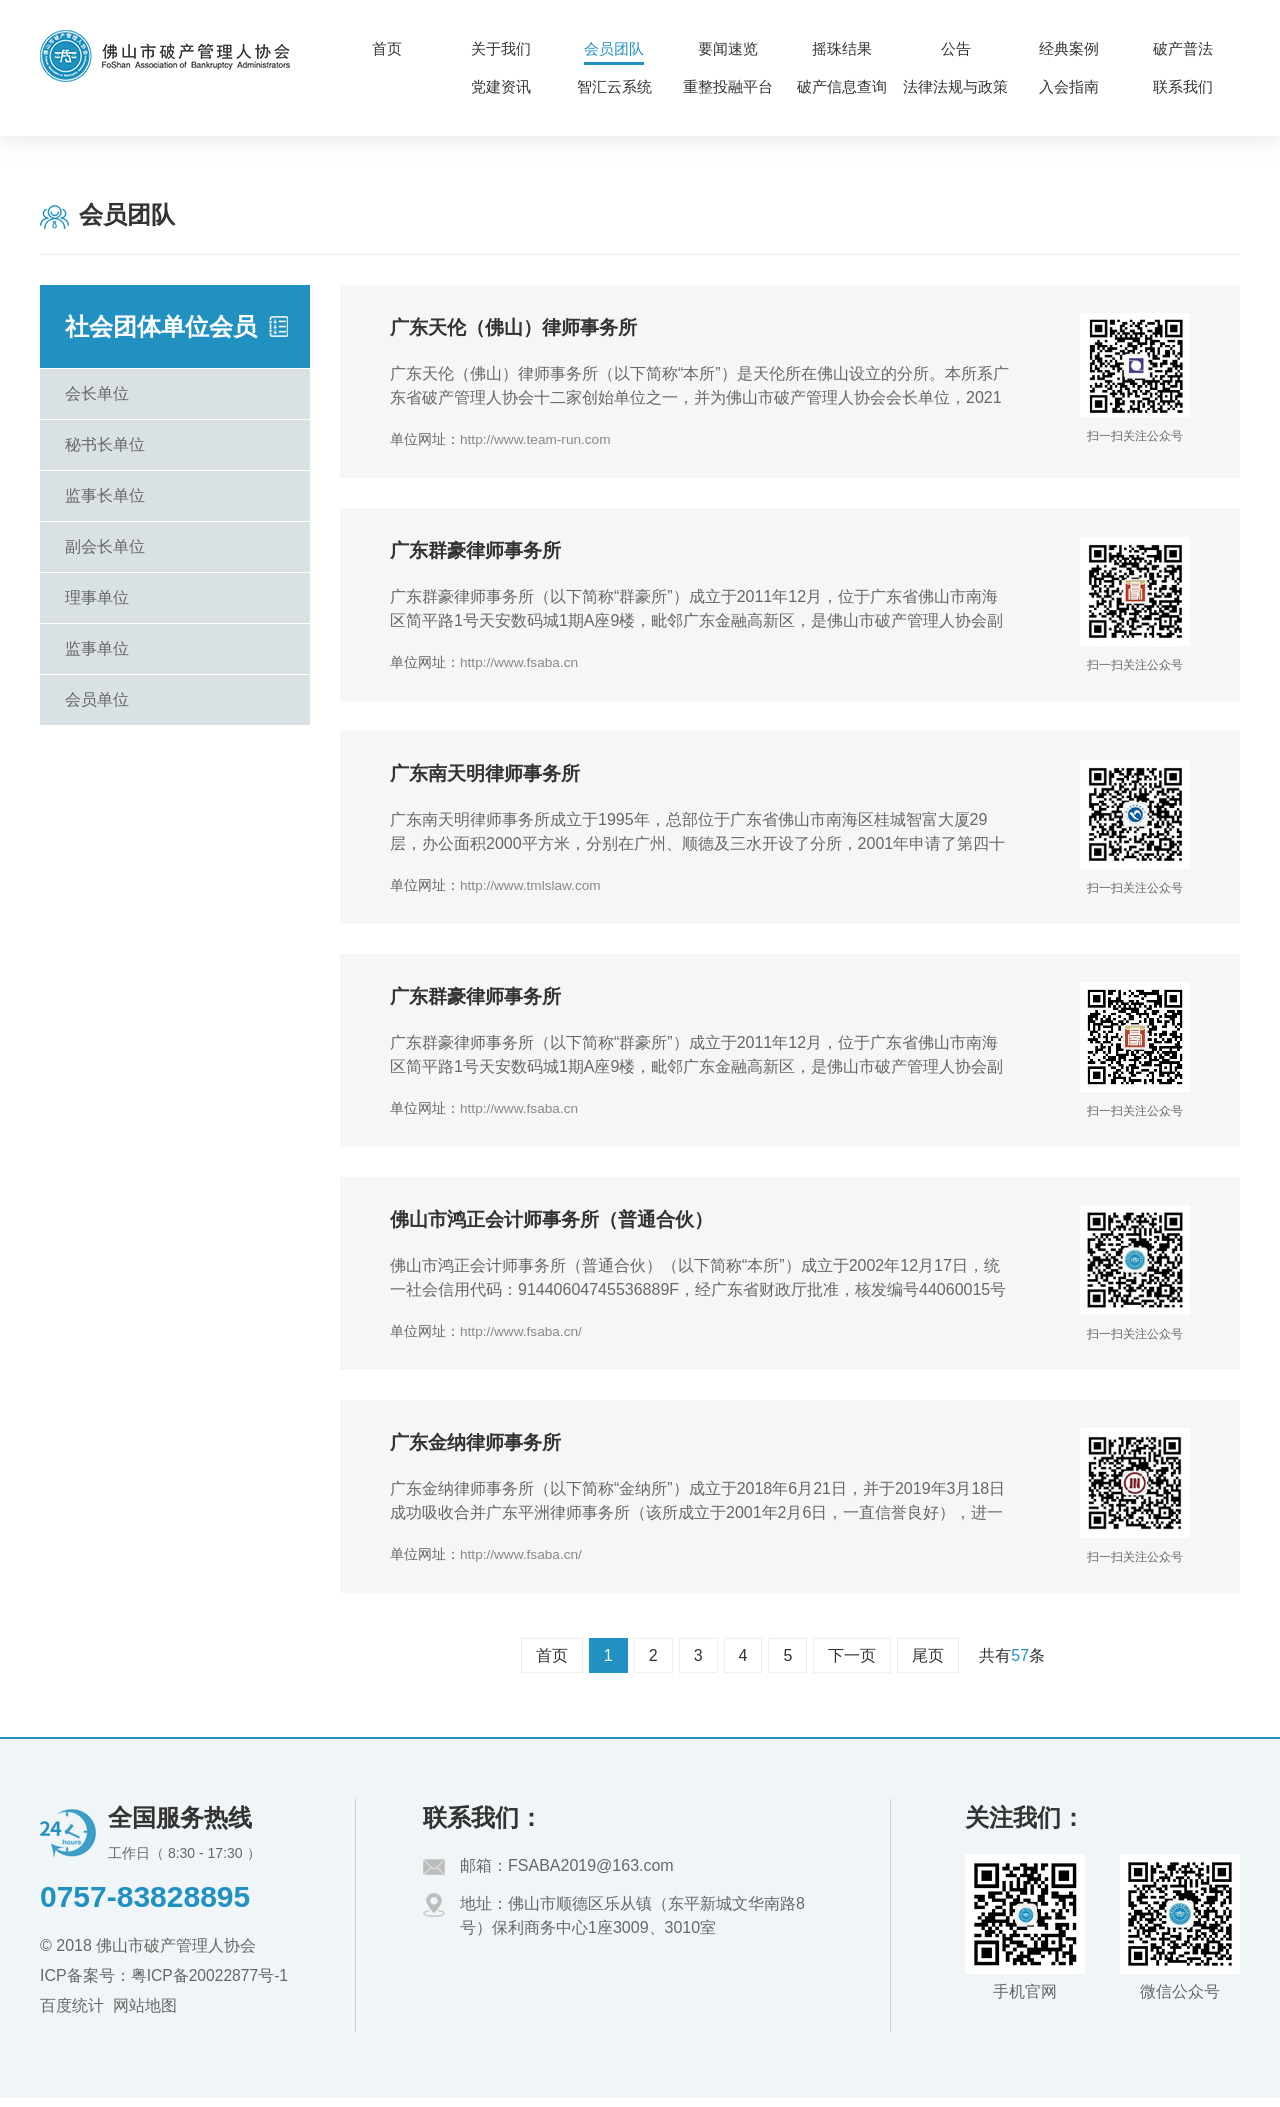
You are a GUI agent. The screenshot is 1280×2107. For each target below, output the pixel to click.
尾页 (928, 1664)
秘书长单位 (105, 444)
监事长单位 (105, 495)
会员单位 (97, 699)
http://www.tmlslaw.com (532, 889)
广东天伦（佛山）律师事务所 (520, 329)
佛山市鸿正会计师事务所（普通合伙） (560, 1227)
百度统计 (72, 2013)
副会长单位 (105, 546)
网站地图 (145, 2013)
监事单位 (97, 648)
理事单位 (97, 597)
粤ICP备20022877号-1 (211, 1983)
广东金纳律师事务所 (480, 1451)
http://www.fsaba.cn (520, 665)
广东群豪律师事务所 (480, 554)
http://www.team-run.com (537, 440)
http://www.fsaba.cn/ (522, 1338)
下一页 (852, 1664)
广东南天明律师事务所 (490, 778)
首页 (552, 1664)
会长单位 (97, 393)
